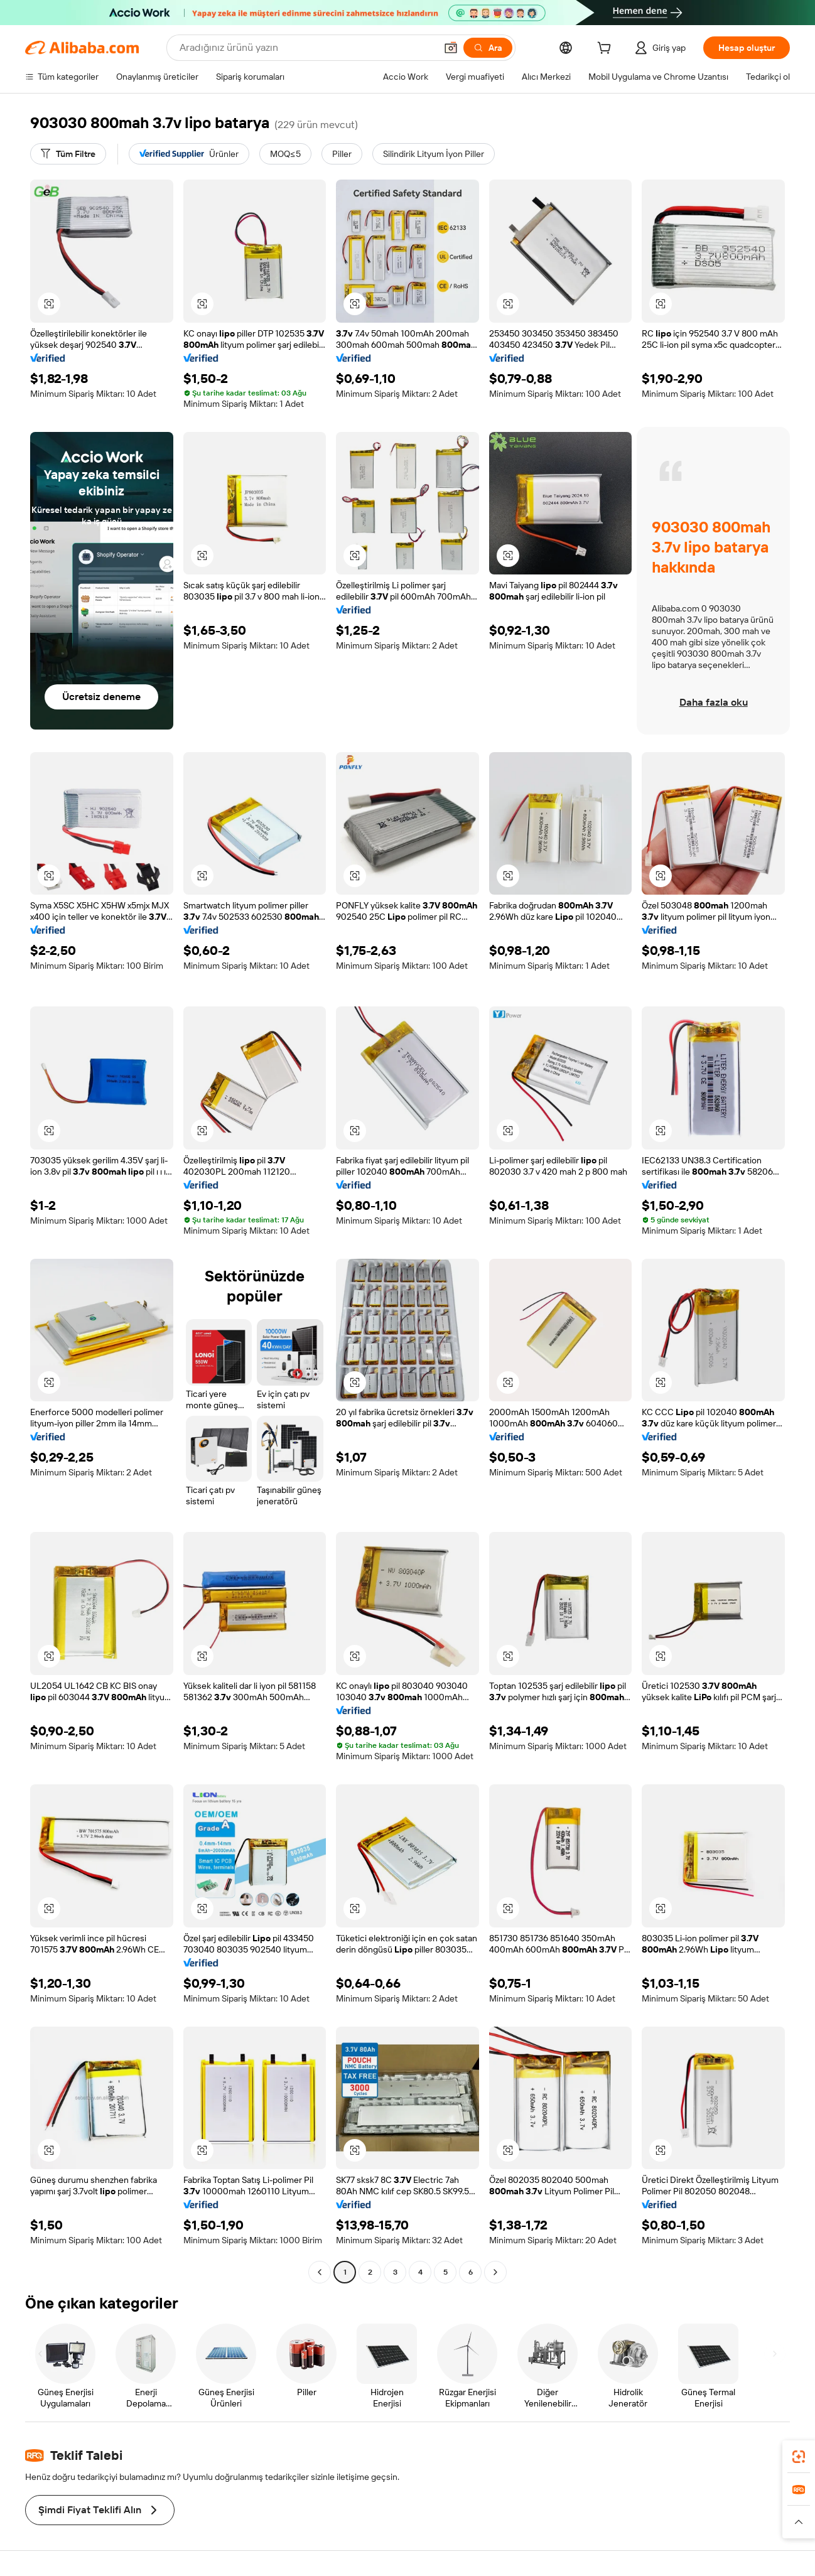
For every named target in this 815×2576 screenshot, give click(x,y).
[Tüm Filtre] (68, 153)
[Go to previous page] (319, 2272)
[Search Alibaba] (306, 48)
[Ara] (487, 48)
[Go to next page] (495, 2272)
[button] (450, 47)
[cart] (606, 50)
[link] (798, 2456)
